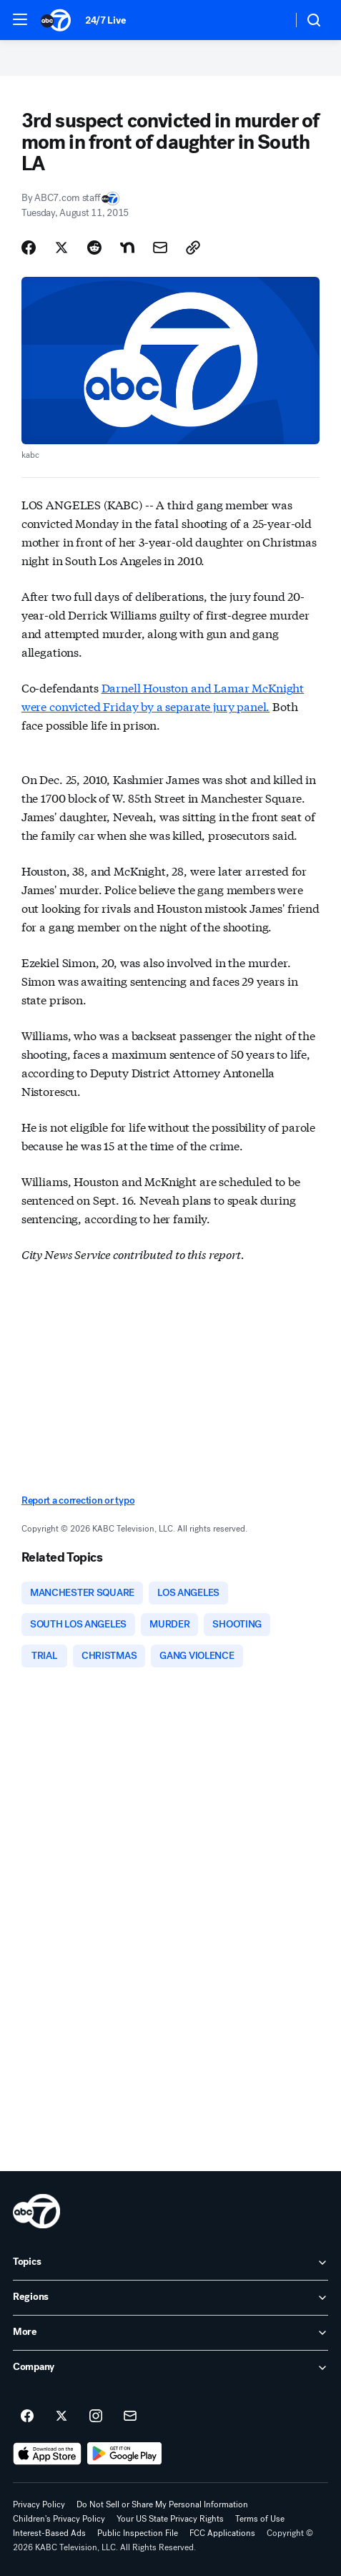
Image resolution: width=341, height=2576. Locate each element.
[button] (20, 19)
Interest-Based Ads (49, 2533)
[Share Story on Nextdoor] (127, 247)
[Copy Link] (193, 247)
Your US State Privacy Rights (170, 2518)
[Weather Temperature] (270, 20)
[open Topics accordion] (170, 2262)
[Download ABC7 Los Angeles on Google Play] (124, 2453)
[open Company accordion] (170, 2368)
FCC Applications (222, 2533)
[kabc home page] (36, 2211)
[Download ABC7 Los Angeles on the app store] (47, 2453)
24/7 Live (105, 20)
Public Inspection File (137, 2533)
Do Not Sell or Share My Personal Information (162, 2504)
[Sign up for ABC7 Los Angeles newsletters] (130, 2416)
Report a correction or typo (77, 1500)
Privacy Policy (39, 2504)
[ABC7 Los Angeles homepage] (56, 20)
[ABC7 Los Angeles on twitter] (61, 2416)
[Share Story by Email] (160, 247)
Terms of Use (260, 2518)
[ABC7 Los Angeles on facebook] (27, 2416)
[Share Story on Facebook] (28, 247)
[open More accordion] (170, 2333)
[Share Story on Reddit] (94, 247)
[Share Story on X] (61, 247)
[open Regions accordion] (170, 2297)
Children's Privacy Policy (59, 2518)
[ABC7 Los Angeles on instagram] (95, 2416)
